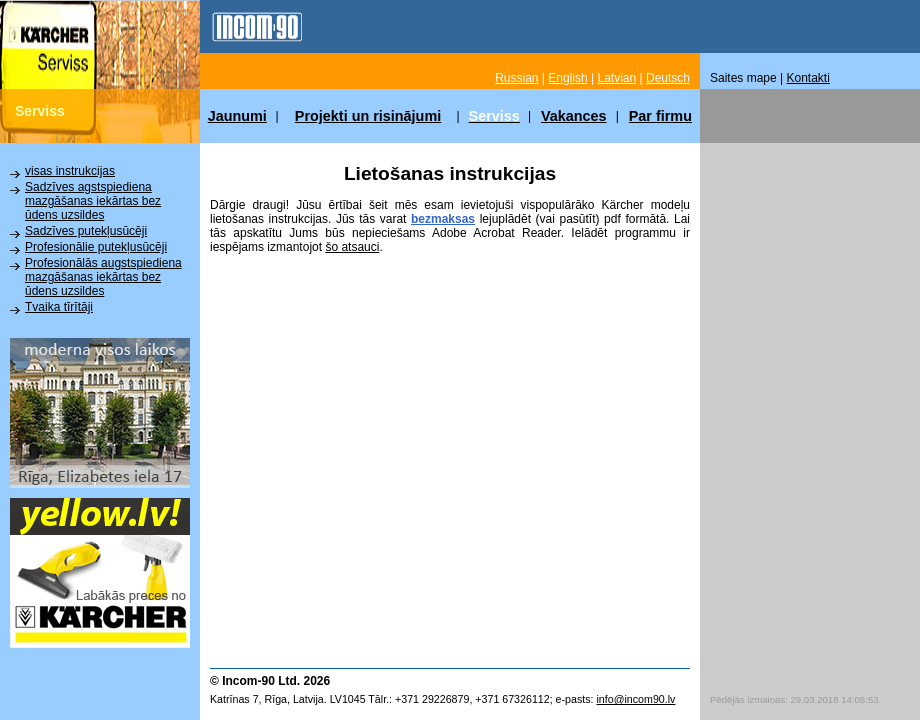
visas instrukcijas (70, 171)
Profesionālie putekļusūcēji (96, 247)
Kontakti (808, 78)
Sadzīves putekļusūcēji (86, 231)
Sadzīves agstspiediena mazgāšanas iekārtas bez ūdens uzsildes (93, 201)
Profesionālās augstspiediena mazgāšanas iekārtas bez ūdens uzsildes (103, 277)
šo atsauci (352, 247)
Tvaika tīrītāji (59, 307)
